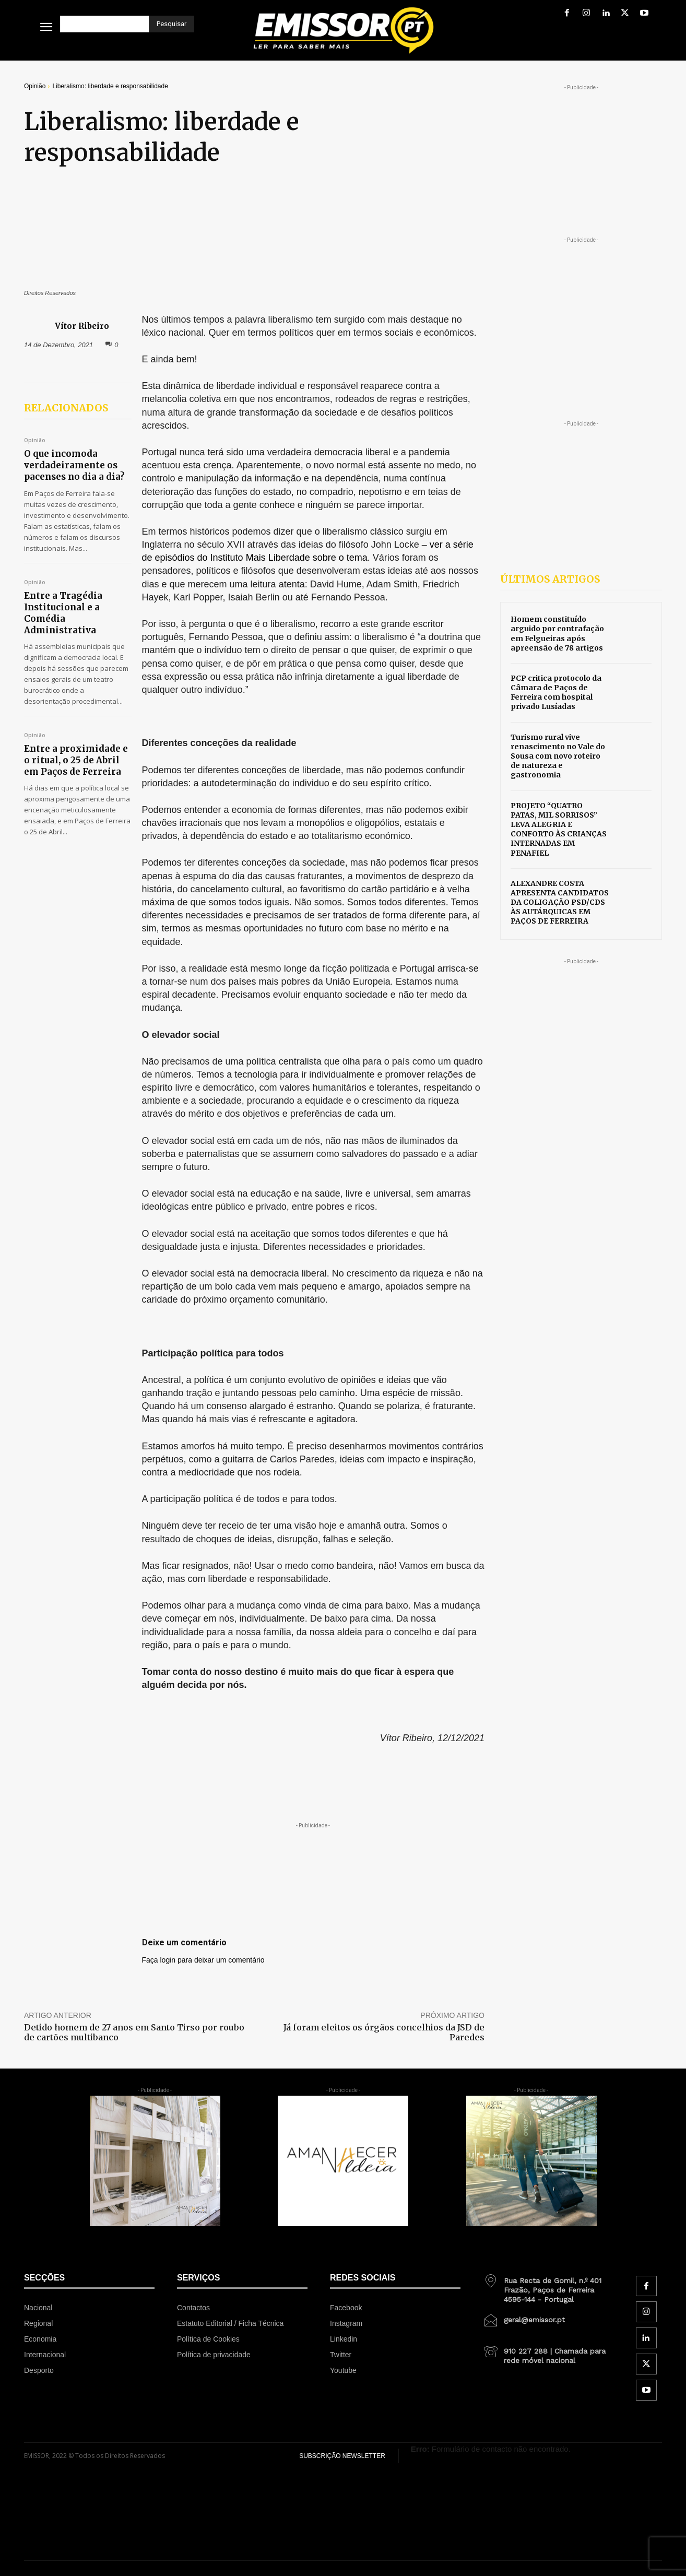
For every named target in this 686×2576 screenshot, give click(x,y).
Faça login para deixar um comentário (203, 1960)
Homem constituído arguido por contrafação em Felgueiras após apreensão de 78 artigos (557, 634)
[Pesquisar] (171, 24)
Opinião (34, 86)
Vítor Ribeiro (82, 326)
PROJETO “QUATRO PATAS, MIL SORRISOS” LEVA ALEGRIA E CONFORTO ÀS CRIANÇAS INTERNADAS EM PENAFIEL (559, 829)
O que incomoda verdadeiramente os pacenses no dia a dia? (74, 465)
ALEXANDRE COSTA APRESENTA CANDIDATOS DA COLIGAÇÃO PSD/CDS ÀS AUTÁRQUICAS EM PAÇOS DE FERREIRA (560, 902)
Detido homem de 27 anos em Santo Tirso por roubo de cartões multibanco (134, 2032)
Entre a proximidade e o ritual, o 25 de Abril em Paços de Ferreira (76, 760)
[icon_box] (548, 2286)
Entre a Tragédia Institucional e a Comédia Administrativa (63, 613)
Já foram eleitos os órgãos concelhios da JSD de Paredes (383, 2032)
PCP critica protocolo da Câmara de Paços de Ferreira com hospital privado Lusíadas (556, 692)
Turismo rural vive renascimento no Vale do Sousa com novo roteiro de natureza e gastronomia (558, 756)
